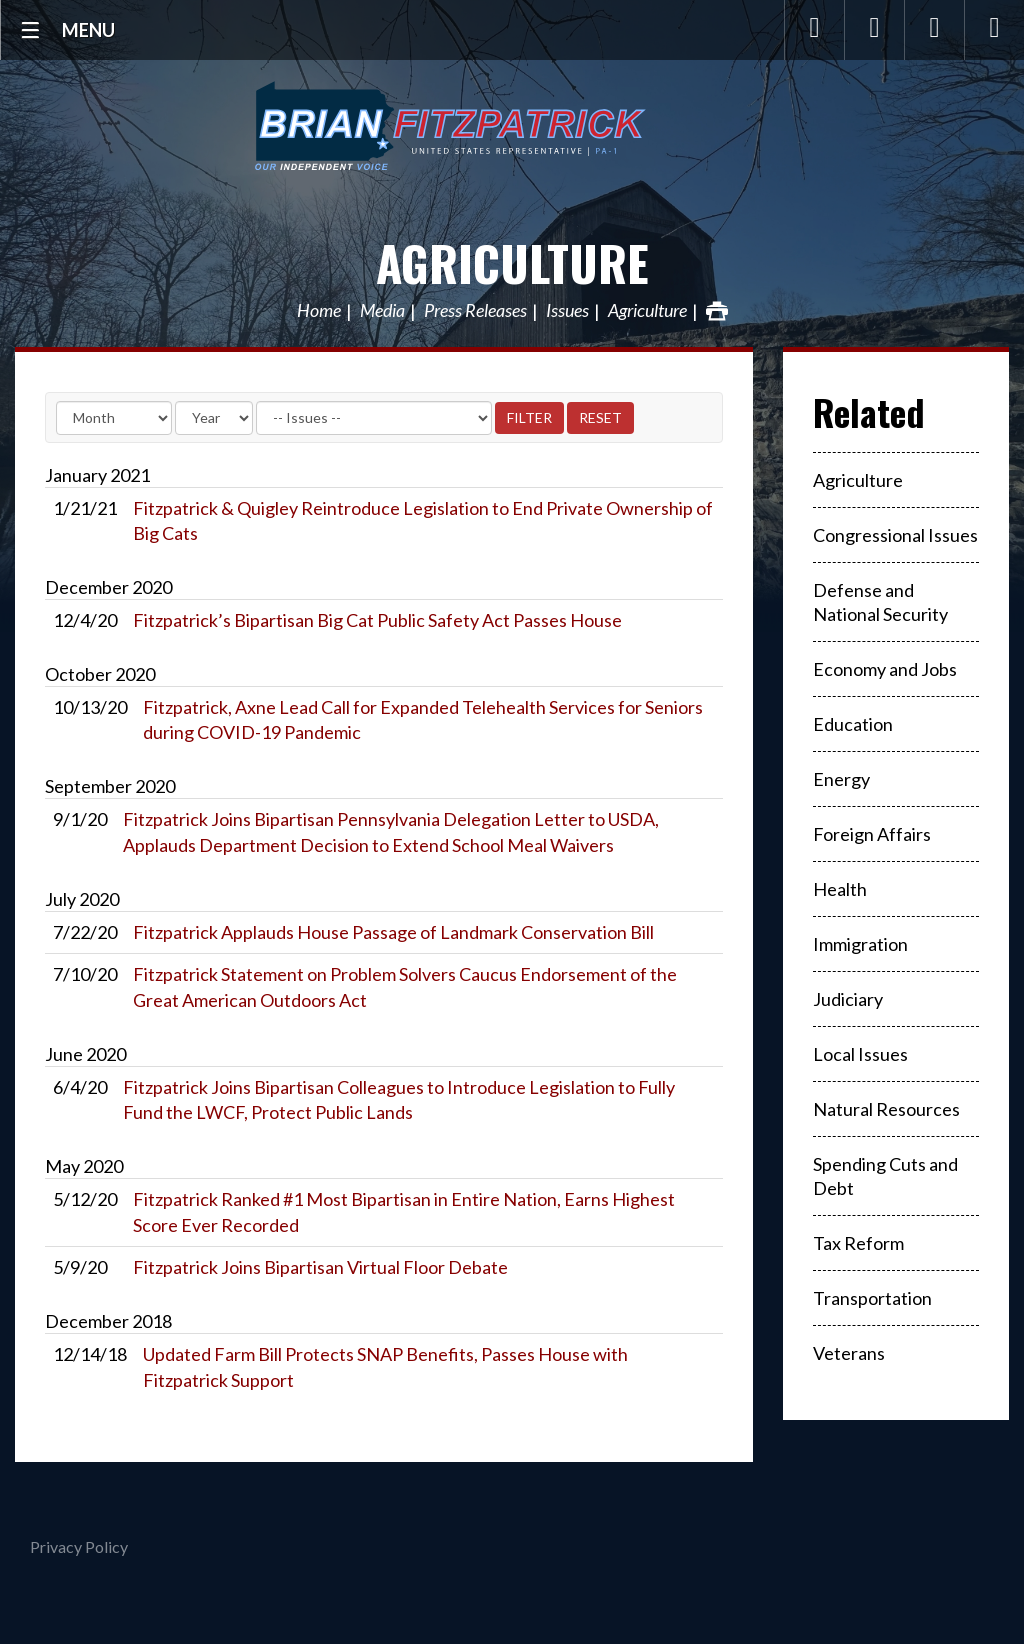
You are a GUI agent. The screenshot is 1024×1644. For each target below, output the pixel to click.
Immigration (860, 944)
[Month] (114, 418)
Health (840, 889)
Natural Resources (886, 1109)
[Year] (214, 418)
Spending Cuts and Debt (885, 1176)
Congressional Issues (895, 535)
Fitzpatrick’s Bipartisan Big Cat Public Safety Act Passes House (377, 620)
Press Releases (475, 311)
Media (382, 311)
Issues (567, 311)
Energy (841, 779)
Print (717, 311)
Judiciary (848, 999)
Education (853, 724)
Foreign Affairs (872, 834)
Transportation (872, 1298)
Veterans (849, 1353)
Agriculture (512, 262)
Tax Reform (858, 1243)
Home (319, 311)
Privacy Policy (79, 1546)
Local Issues (860, 1054)
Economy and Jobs (885, 669)
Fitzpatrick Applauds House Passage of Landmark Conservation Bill (393, 932)
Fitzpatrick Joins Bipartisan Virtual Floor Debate (320, 1267)
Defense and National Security (880, 602)
